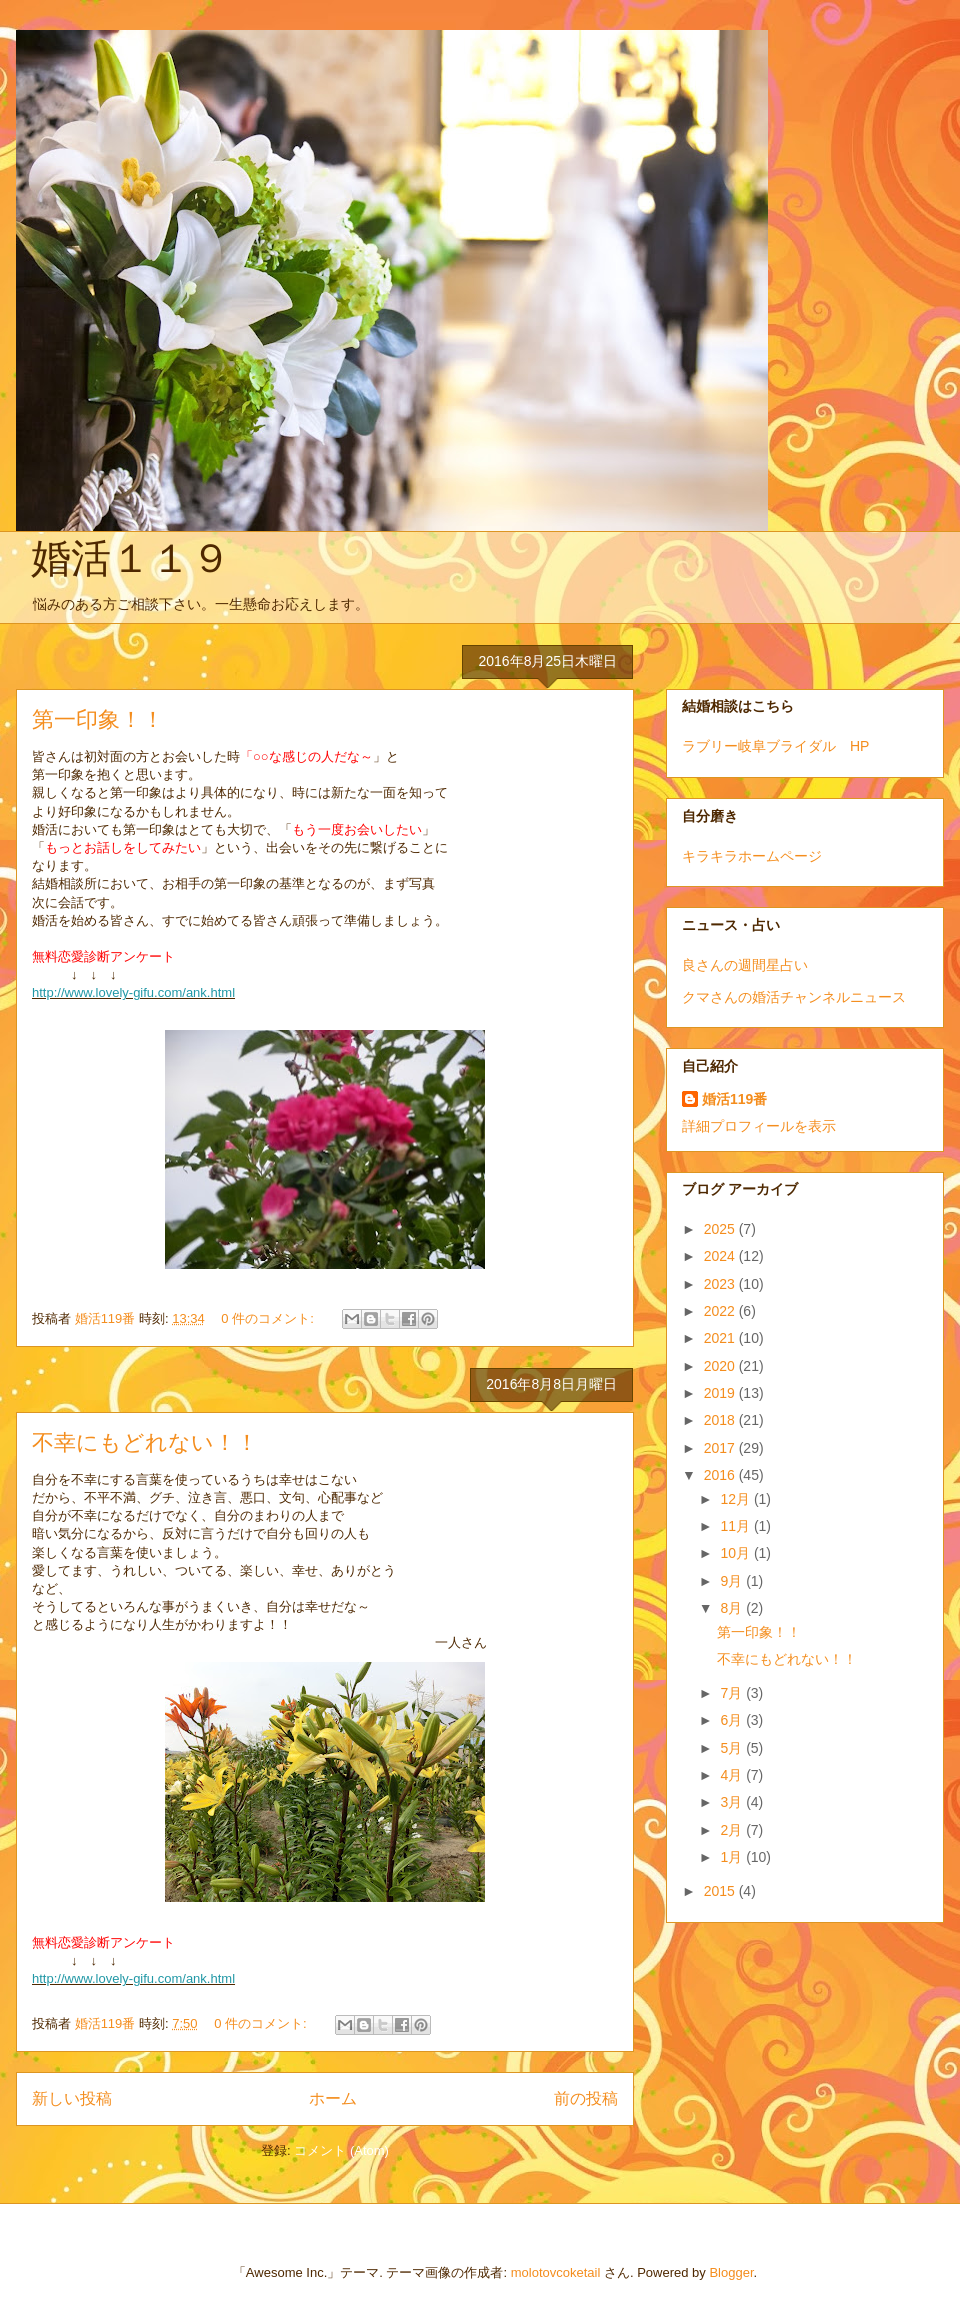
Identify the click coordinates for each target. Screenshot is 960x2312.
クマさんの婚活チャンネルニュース (794, 997)
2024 (721, 1256)
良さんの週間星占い (745, 965)
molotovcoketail (556, 2272)
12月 (736, 1499)
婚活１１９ (131, 558)
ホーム (333, 2098)
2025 (721, 1229)
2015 (721, 1891)
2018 (721, 1420)
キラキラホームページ (752, 856)
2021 (721, 1338)
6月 (733, 1720)
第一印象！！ (98, 719)
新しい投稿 (72, 2098)
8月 (733, 1608)
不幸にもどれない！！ (145, 1442)
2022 (721, 1311)
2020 (721, 1366)
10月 (736, 1553)
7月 (733, 1693)
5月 (733, 1748)
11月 (736, 1526)
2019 (721, 1393)
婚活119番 (734, 1099)
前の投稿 (586, 2098)
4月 (733, 1775)
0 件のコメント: (269, 1318)
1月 (733, 1857)
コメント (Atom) (341, 2150)
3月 (733, 1802)
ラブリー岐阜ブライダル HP (775, 746)
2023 (721, 1284)
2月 (733, 1830)
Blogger (731, 2272)
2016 (721, 1475)
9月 (733, 1581)
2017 (721, 1448)
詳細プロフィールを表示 (759, 1126)
